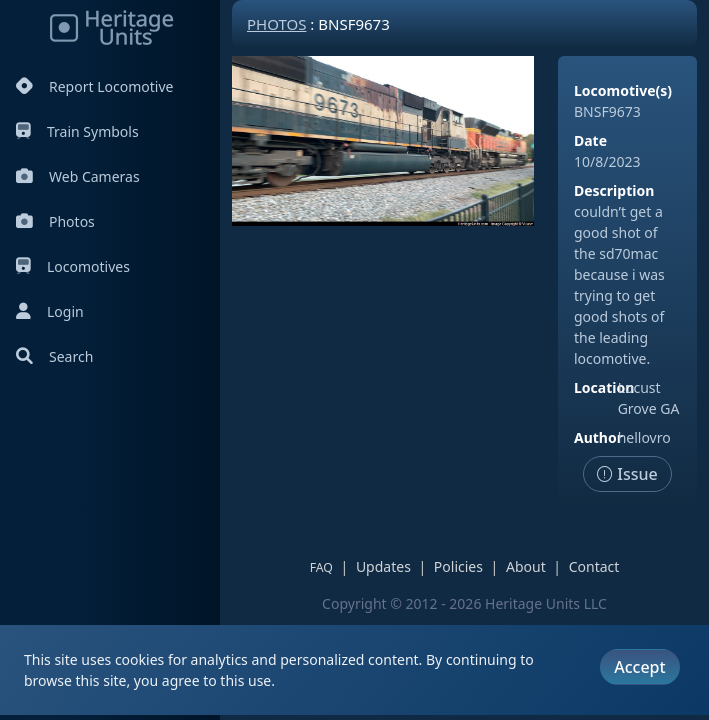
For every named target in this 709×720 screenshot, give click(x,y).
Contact (594, 566)
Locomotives (73, 266)
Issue (627, 474)
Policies (458, 566)
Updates (383, 566)
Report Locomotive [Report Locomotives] (94, 86)
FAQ (321, 567)
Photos (55, 221)
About (526, 566)
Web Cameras (78, 176)
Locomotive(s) (623, 90)
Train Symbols (77, 131)
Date (590, 140)
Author (598, 437)
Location (604, 387)
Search (54, 356)
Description (614, 190)
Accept (639, 667)
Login (50, 311)
